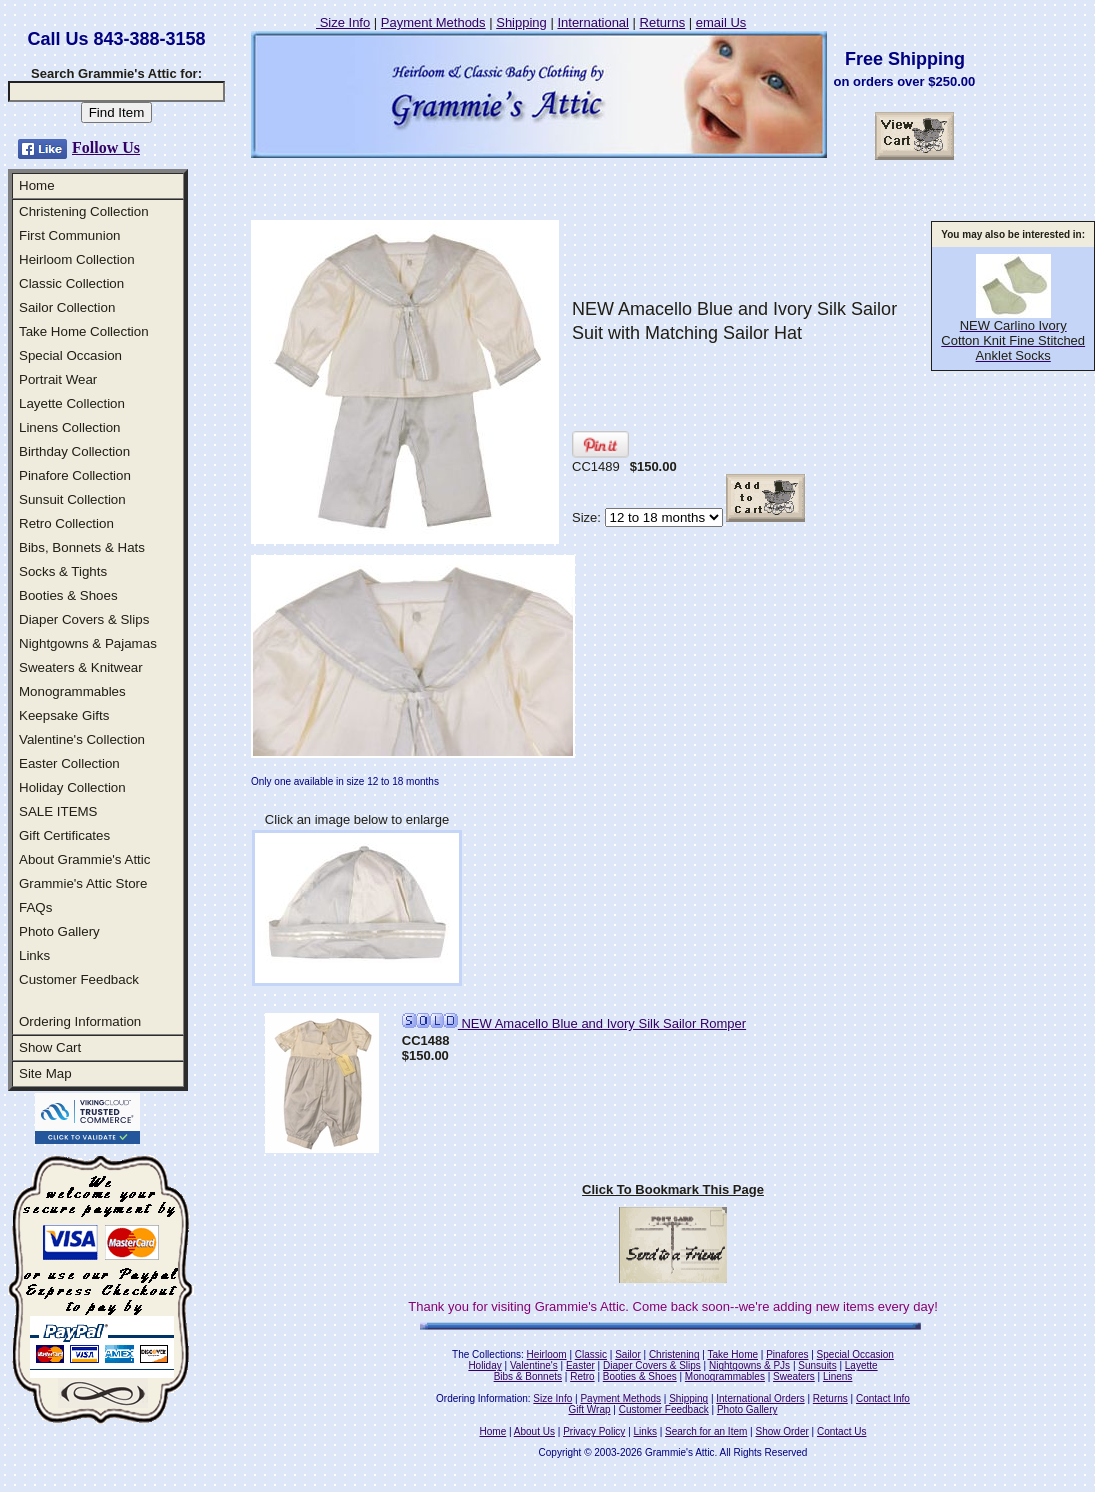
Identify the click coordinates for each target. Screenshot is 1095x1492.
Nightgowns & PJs (749, 1365)
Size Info (343, 22)
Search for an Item (706, 1431)
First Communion (69, 235)
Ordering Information (80, 1021)
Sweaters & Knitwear (81, 667)
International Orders (760, 1398)
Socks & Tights (63, 571)
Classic (591, 1354)
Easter (580, 1365)
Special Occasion (70, 355)
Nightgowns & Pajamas (88, 643)
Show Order (781, 1431)
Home (37, 185)
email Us (721, 22)
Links (34, 955)
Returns (663, 22)
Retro (582, 1376)
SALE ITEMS (58, 811)
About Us (534, 1431)
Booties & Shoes (68, 595)
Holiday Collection (72, 787)
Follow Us (106, 147)
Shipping (521, 22)
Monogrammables (72, 691)
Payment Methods (433, 22)
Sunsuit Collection (72, 499)
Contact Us (841, 1431)
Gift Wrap (590, 1409)
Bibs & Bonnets (528, 1376)
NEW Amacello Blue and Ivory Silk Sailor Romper (574, 1023)
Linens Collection (70, 427)
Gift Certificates (64, 835)
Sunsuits (817, 1365)
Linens (837, 1376)
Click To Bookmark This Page (673, 1189)
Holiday (484, 1365)
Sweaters (794, 1376)
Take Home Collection (84, 331)
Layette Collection (72, 403)
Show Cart (50, 1047)
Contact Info (883, 1398)
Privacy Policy (594, 1431)
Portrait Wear (58, 379)
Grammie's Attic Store (83, 883)
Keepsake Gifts (64, 715)
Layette (861, 1365)
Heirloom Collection (77, 259)
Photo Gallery (59, 931)
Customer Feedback (79, 979)
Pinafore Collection (75, 475)
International (593, 22)
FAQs (35, 907)
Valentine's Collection (82, 739)
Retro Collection (66, 523)
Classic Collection (71, 283)
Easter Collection (69, 763)
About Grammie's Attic (84, 859)
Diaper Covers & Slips (84, 619)
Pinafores (787, 1354)
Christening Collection (84, 211)
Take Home (732, 1354)
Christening (674, 1354)
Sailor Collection (67, 307)
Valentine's (534, 1365)
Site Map (45, 1073)
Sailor (628, 1354)
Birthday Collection (74, 451)
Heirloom (547, 1354)
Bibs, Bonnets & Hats (82, 547)
